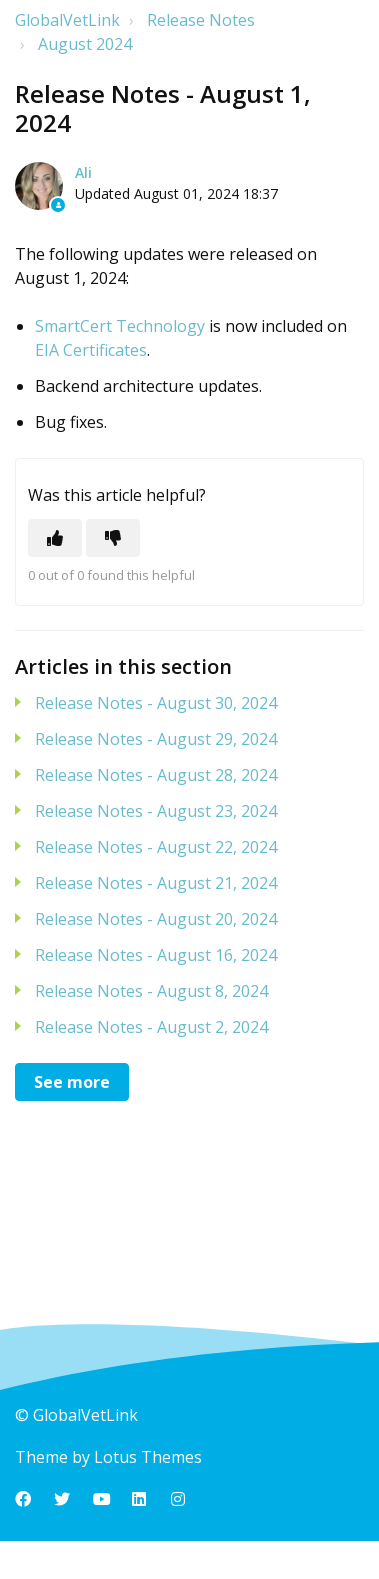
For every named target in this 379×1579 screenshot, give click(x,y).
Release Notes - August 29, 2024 (156, 739)
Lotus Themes (148, 1457)
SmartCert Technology (120, 326)
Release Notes (201, 20)
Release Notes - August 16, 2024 (156, 955)
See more (72, 1082)
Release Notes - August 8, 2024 (151, 991)
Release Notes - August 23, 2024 (156, 811)
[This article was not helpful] (113, 538)
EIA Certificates (91, 350)
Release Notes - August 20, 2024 (156, 919)
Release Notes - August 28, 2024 (156, 775)
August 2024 (85, 44)
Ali (83, 172)
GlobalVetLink (67, 20)
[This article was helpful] (55, 538)
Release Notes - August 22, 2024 (156, 847)
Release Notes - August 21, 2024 (156, 883)
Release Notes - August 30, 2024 (156, 703)
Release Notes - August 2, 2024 (151, 1027)
